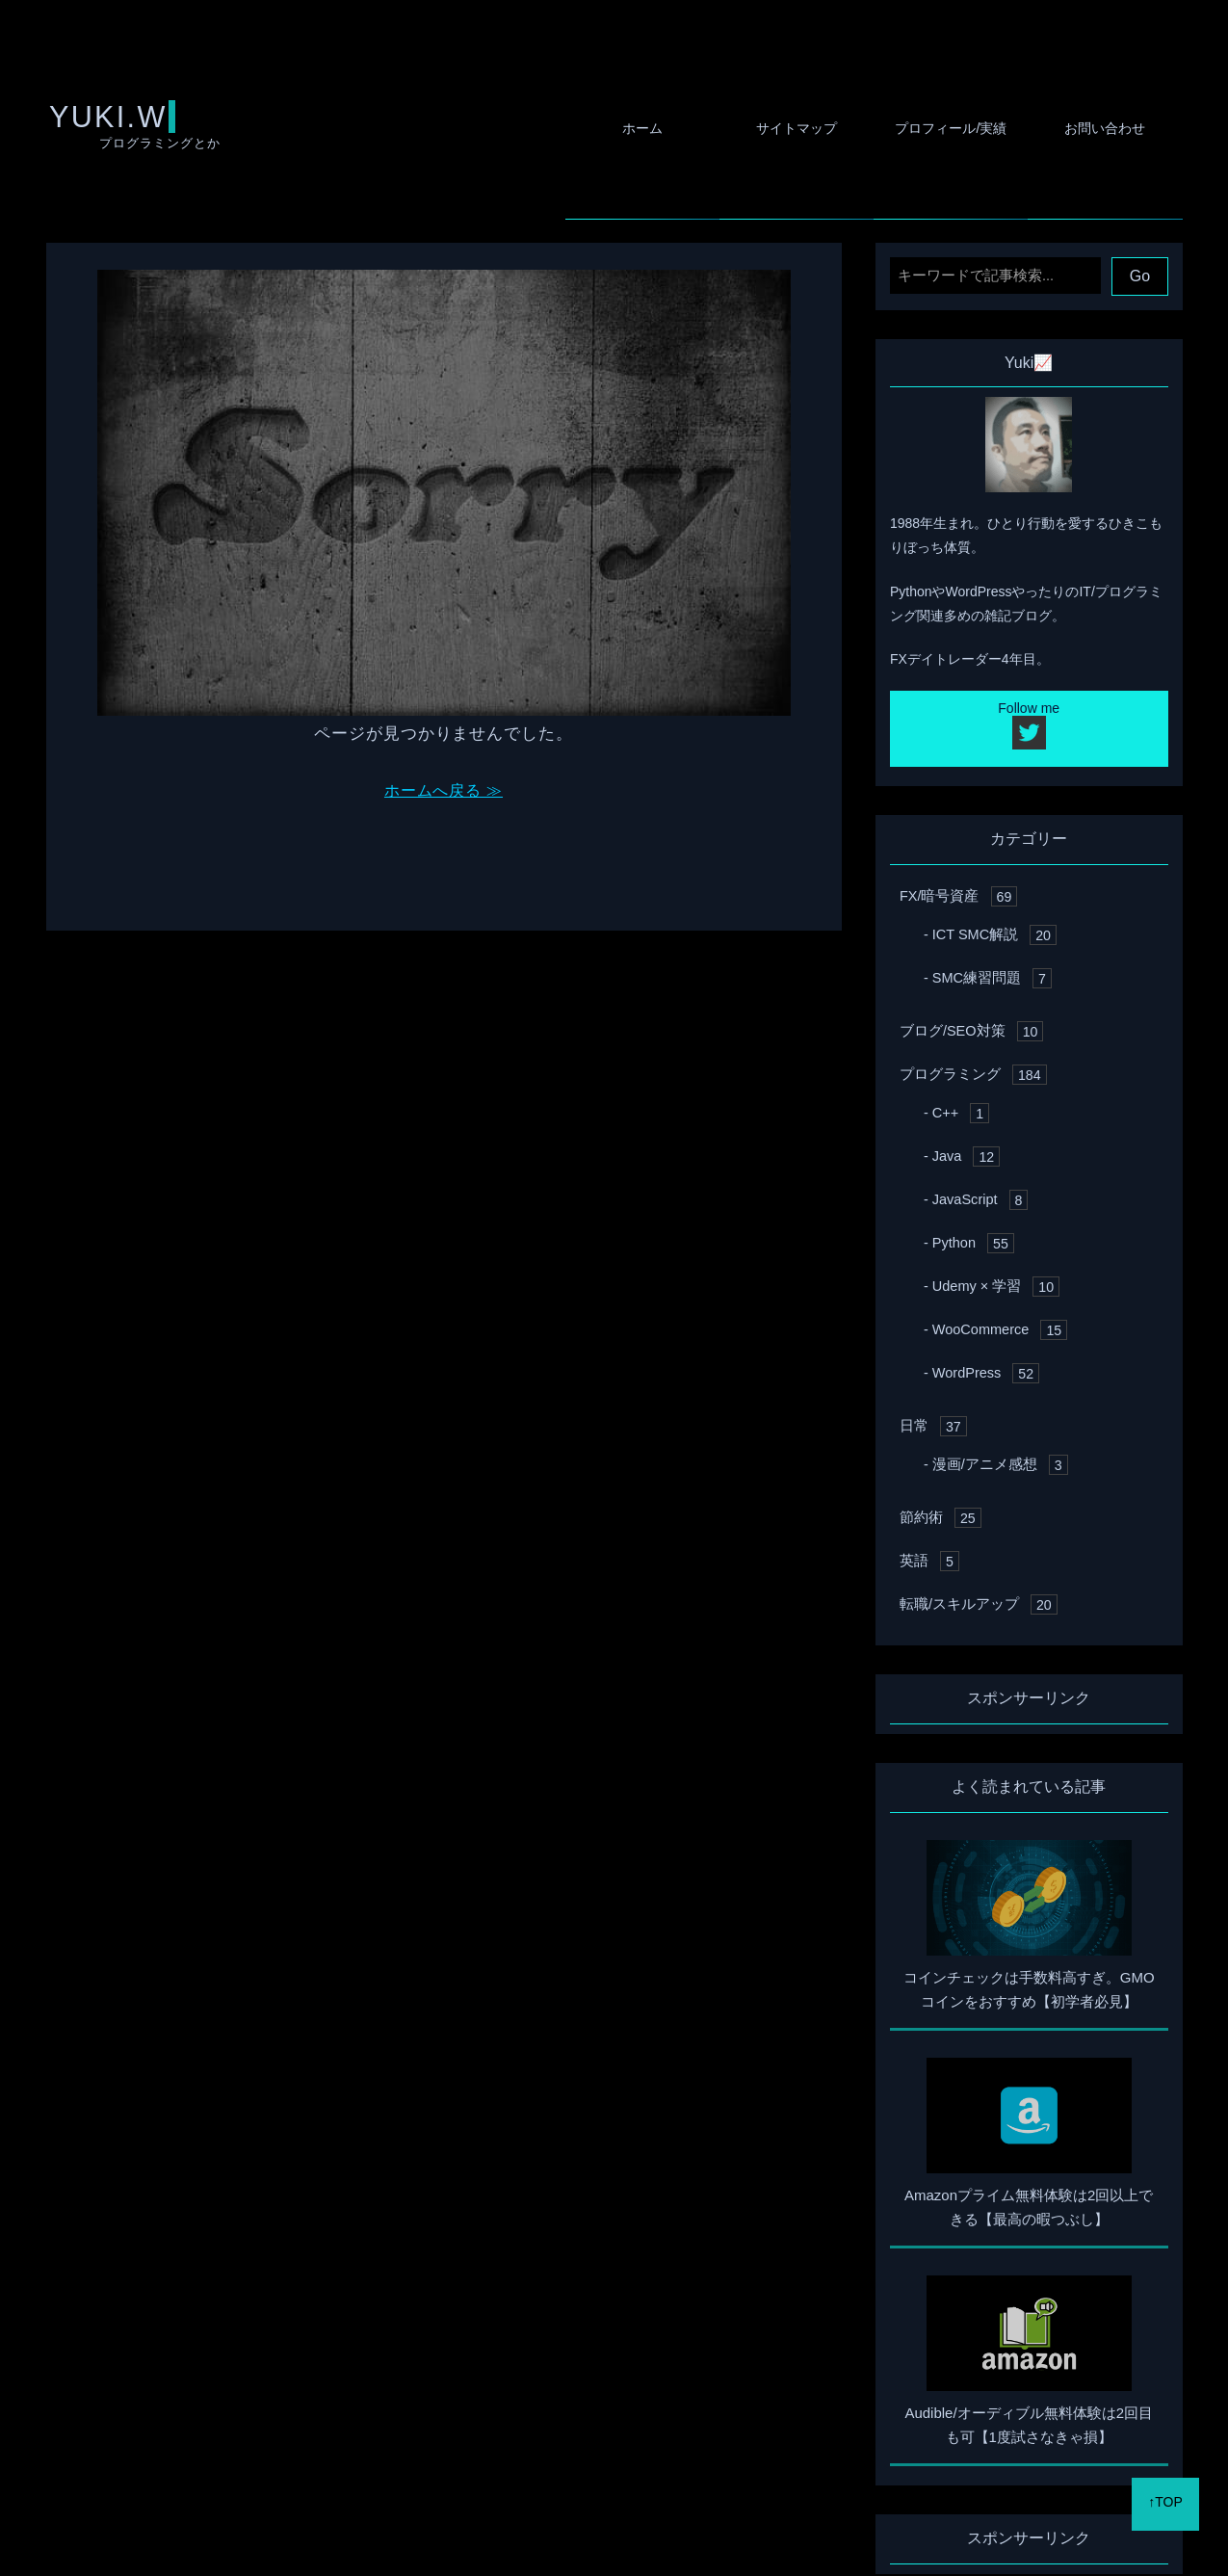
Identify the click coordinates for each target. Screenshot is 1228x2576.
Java (964, 1195)
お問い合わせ (1097, 128)
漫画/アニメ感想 (995, 1503)
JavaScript (978, 1238)
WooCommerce (996, 1368)
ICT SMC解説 (991, 973)
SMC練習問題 (988, 1017)
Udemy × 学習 (993, 1325)
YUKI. (92, 141)
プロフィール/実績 (926, 128)
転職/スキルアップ (974, 1643)
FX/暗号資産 (956, 935)
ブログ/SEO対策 (968, 1070)
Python (971, 1282)
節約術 (939, 1556)
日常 (932, 1465)
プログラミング (969, 1113)
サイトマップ (756, 128)
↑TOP (1165, 2518)
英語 (928, 1600)
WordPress (983, 1412)
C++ (959, 1152)
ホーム (585, 128)
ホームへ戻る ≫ (443, 828)
